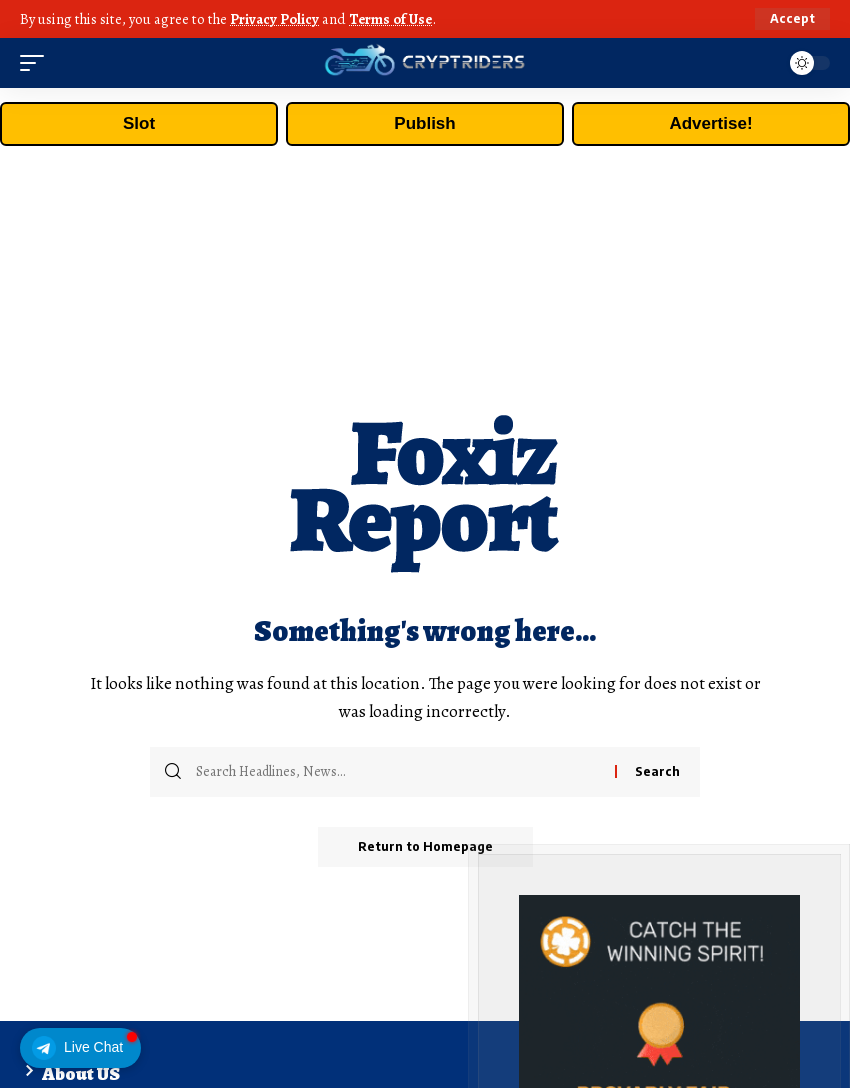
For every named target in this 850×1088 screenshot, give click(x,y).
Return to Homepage (425, 846)
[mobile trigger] (37, 63)
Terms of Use (390, 19)
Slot (139, 123)
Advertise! (710, 123)
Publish (424, 123)
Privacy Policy (274, 19)
